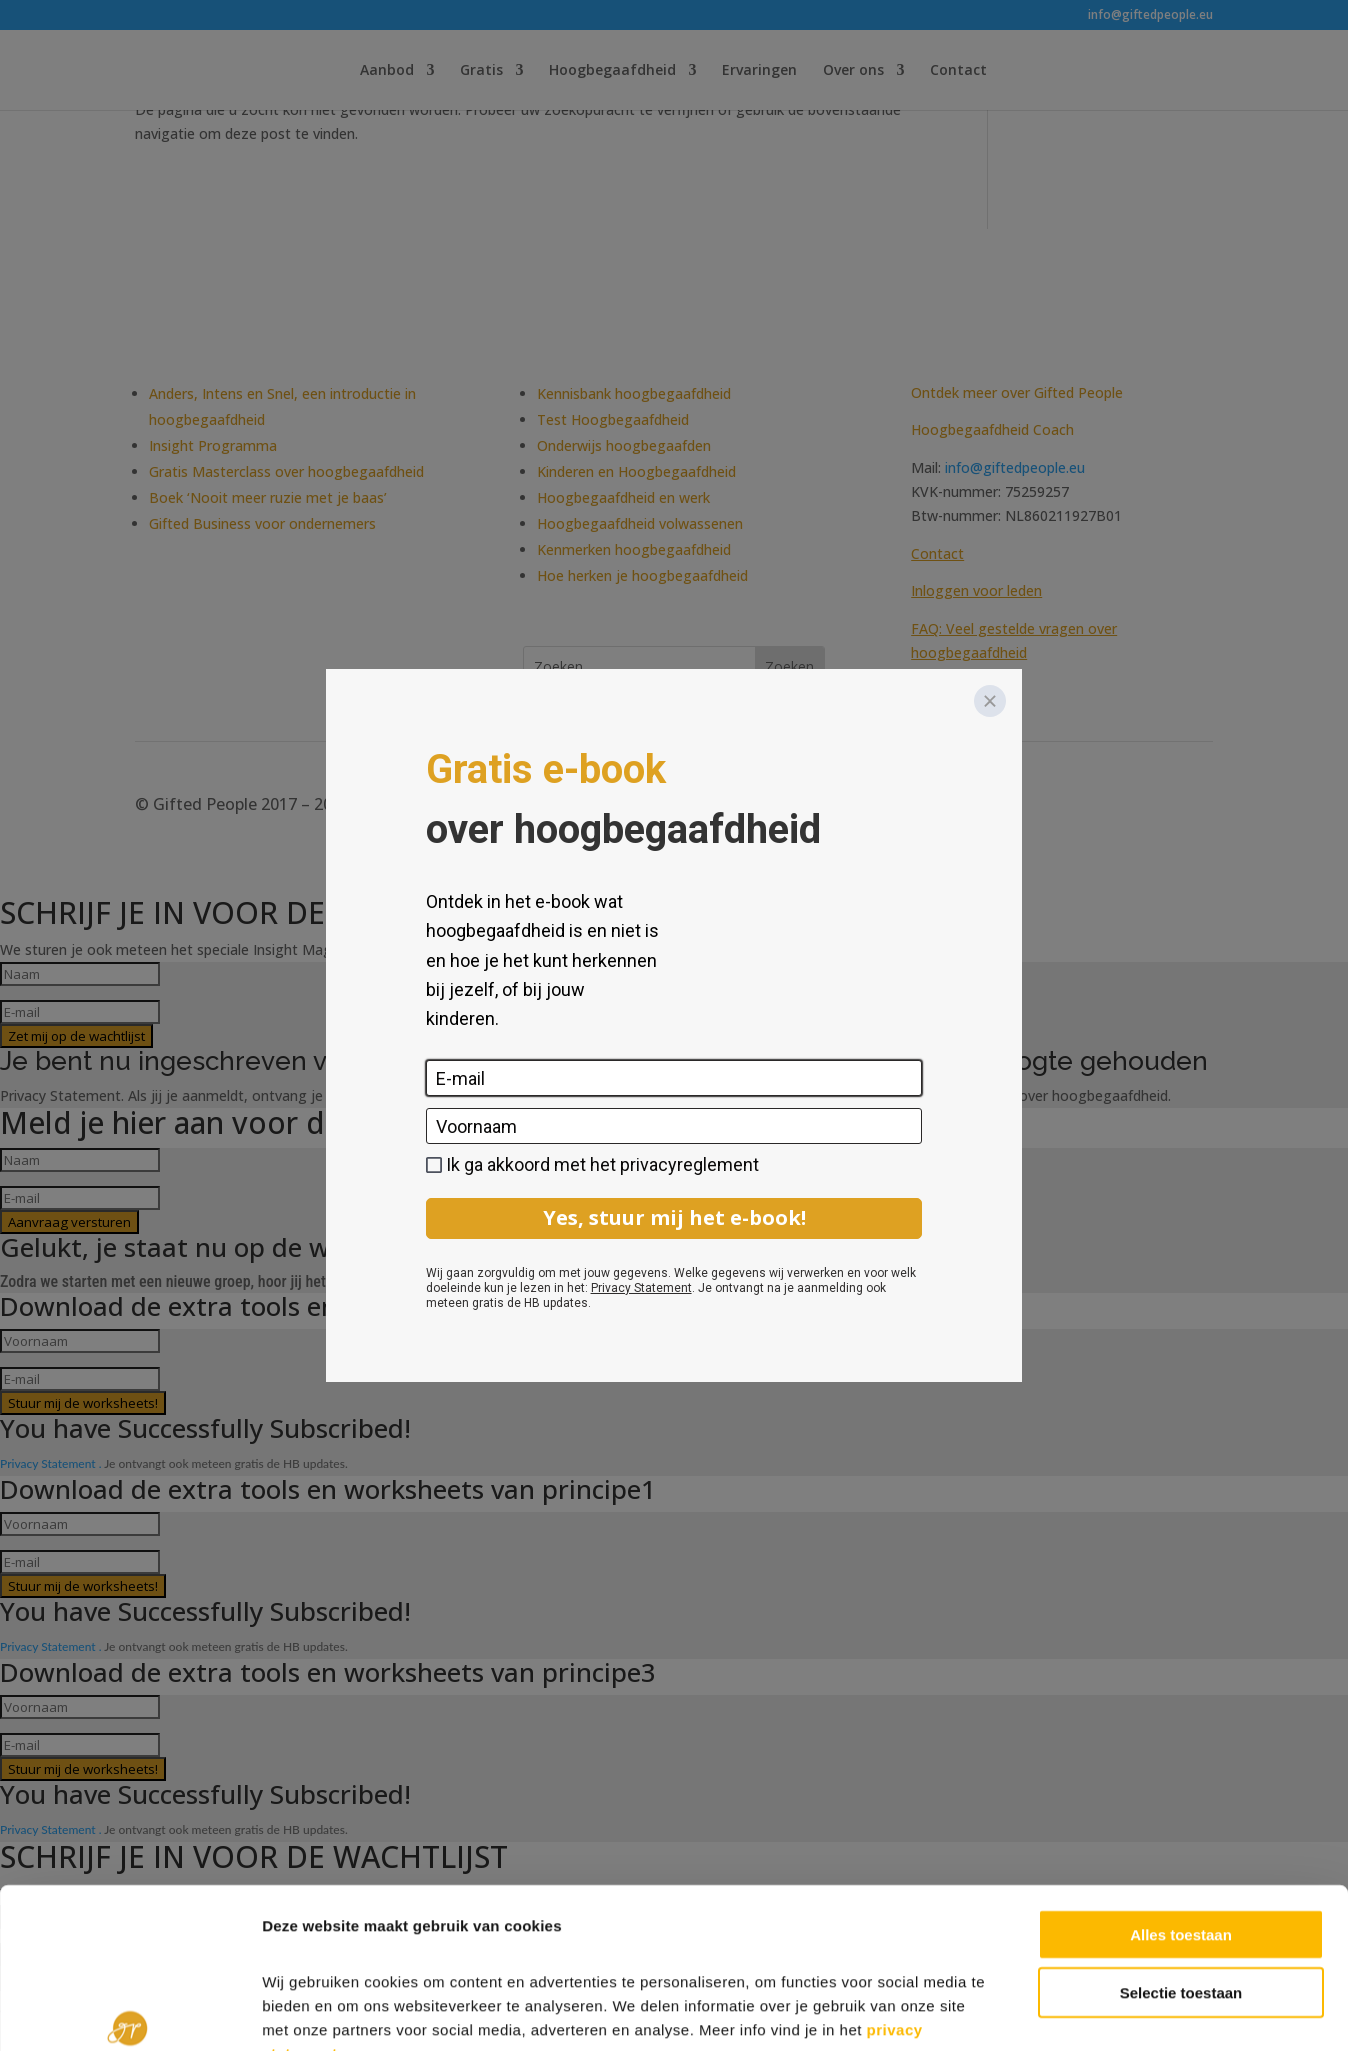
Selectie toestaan (1181, 1870)
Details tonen (1080, 2011)
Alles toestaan (1181, 1811)
